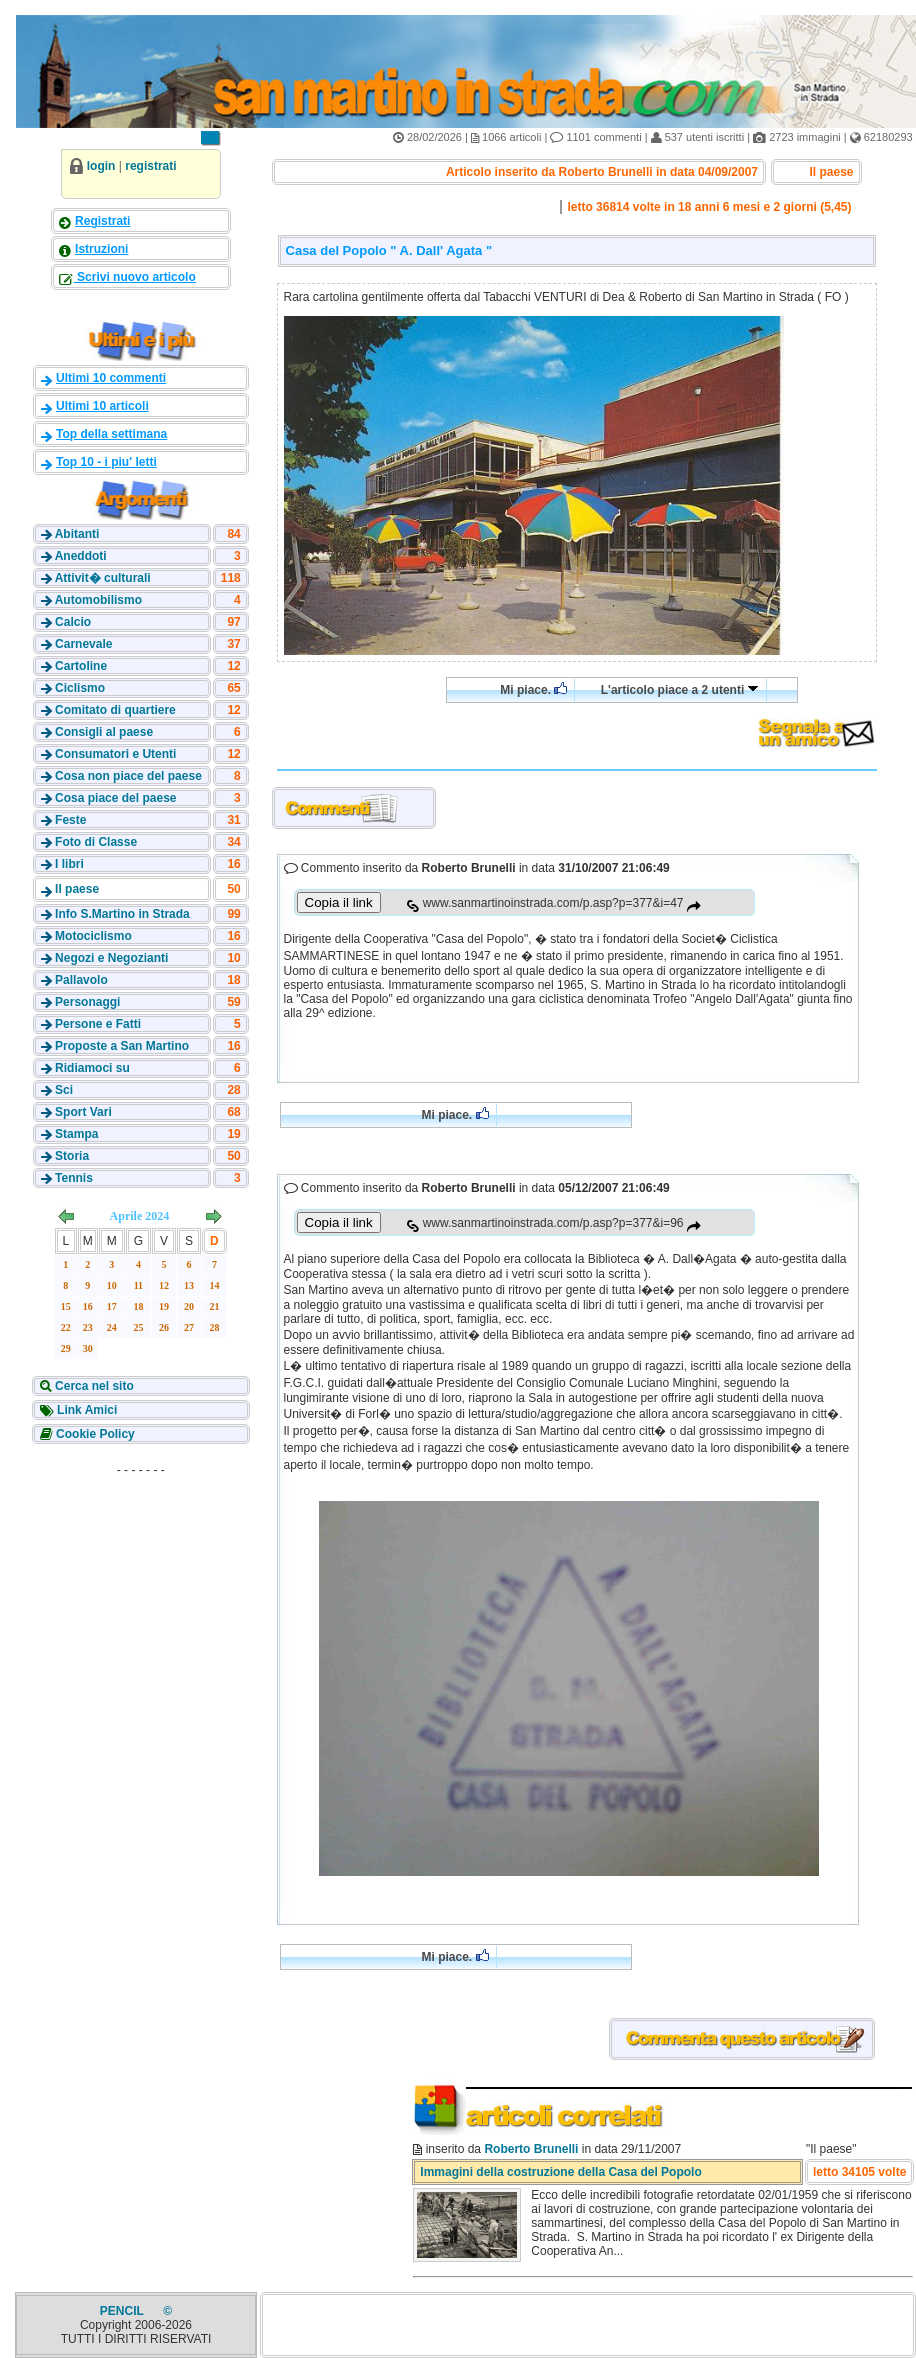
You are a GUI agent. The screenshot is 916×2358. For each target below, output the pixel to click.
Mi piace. (533, 689)
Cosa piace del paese (115, 798)
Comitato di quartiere (115, 710)
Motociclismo (93, 936)
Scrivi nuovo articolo (135, 277)
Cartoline (81, 666)
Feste (70, 820)
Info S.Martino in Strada (122, 914)
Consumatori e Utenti (115, 754)
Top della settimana (111, 434)
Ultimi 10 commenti (111, 378)
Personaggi (87, 1002)
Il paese (77, 889)
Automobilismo (98, 600)
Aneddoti (81, 556)
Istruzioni (101, 249)
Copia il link (339, 902)
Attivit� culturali (103, 578)
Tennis (74, 1178)
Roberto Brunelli (531, 2149)
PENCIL (123, 2311)
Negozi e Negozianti (111, 958)
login (101, 166)
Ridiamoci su (92, 1068)
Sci (64, 1090)
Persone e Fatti (98, 1024)
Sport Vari (83, 1112)
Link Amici (86, 1410)
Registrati (102, 221)
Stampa (76, 1134)
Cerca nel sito (93, 1386)
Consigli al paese (104, 732)
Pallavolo (81, 980)
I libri (69, 864)
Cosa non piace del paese (128, 776)
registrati (150, 166)
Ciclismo (80, 688)
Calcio (73, 622)
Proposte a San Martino (122, 1046)
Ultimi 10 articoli (102, 406)
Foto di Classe (96, 842)
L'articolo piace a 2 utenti (680, 690)
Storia (72, 1156)
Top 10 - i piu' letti (106, 462)
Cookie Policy (94, 1434)
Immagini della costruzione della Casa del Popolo (560, 2172)
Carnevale (83, 644)
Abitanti (77, 534)
